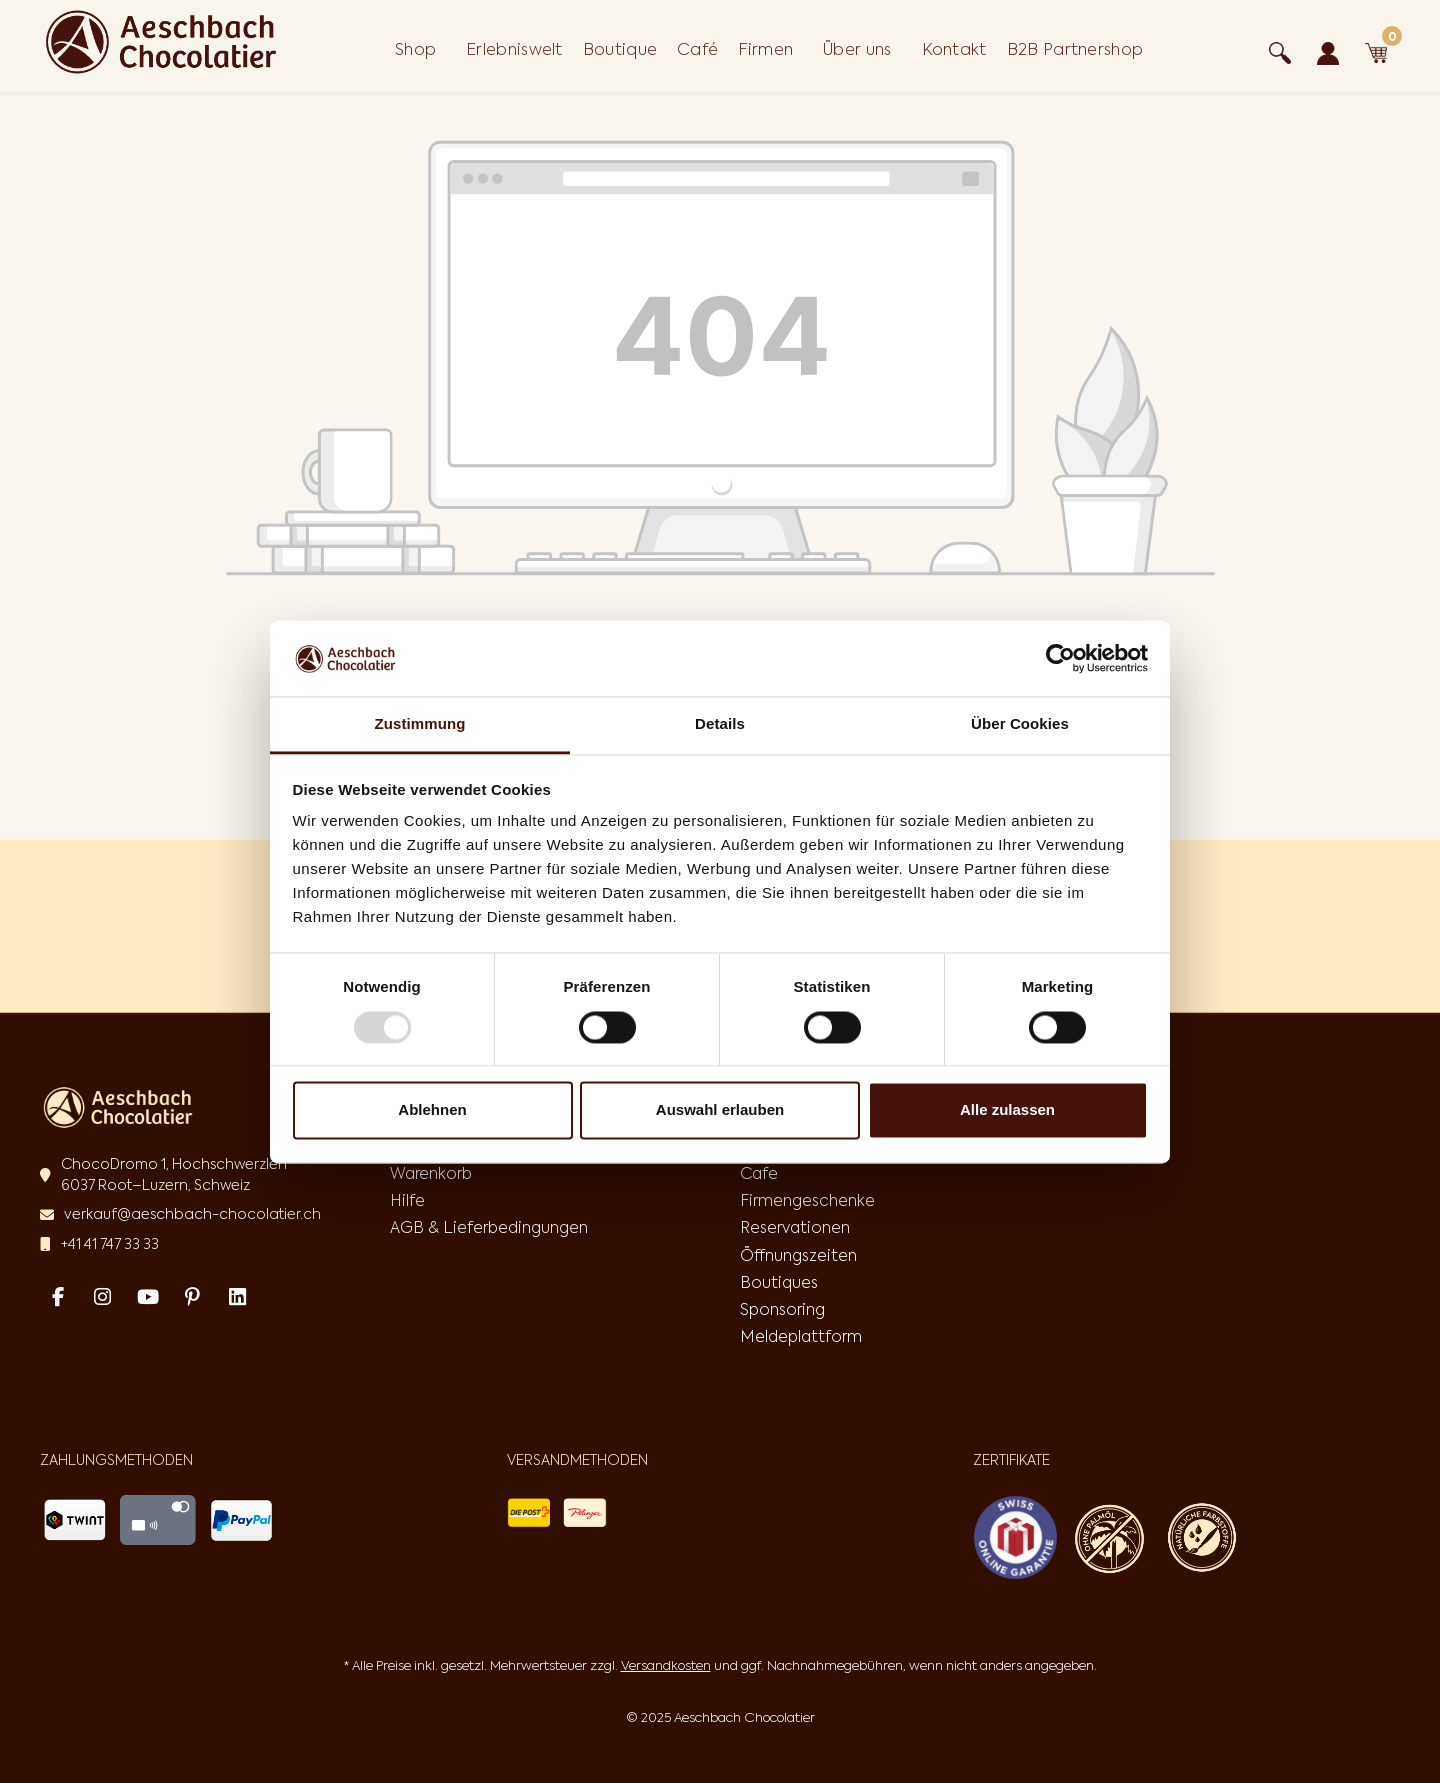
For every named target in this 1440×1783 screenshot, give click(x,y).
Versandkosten (666, 1665)
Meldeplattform (801, 1336)
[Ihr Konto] (1328, 50)
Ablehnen (432, 1110)
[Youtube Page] (147, 1296)
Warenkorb (431, 1173)
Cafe (759, 1173)
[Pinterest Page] (192, 1296)
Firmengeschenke (807, 1200)
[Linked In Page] (237, 1296)
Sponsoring (782, 1309)
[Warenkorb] (1376, 50)
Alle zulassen (1007, 1110)
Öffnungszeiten (798, 1255)
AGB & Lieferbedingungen (489, 1227)
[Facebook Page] (57, 1296)
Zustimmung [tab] (420, 724)
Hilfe (407, 1200)
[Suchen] (1280, 50)
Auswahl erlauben (720, 1110)
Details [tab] (720, 724)
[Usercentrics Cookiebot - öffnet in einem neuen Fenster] (1060, 658)
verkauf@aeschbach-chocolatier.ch (192, 1214)
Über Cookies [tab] (1020, 724)
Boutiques (779, 1282)
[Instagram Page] (102, 1296)
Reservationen (795, 1227)
